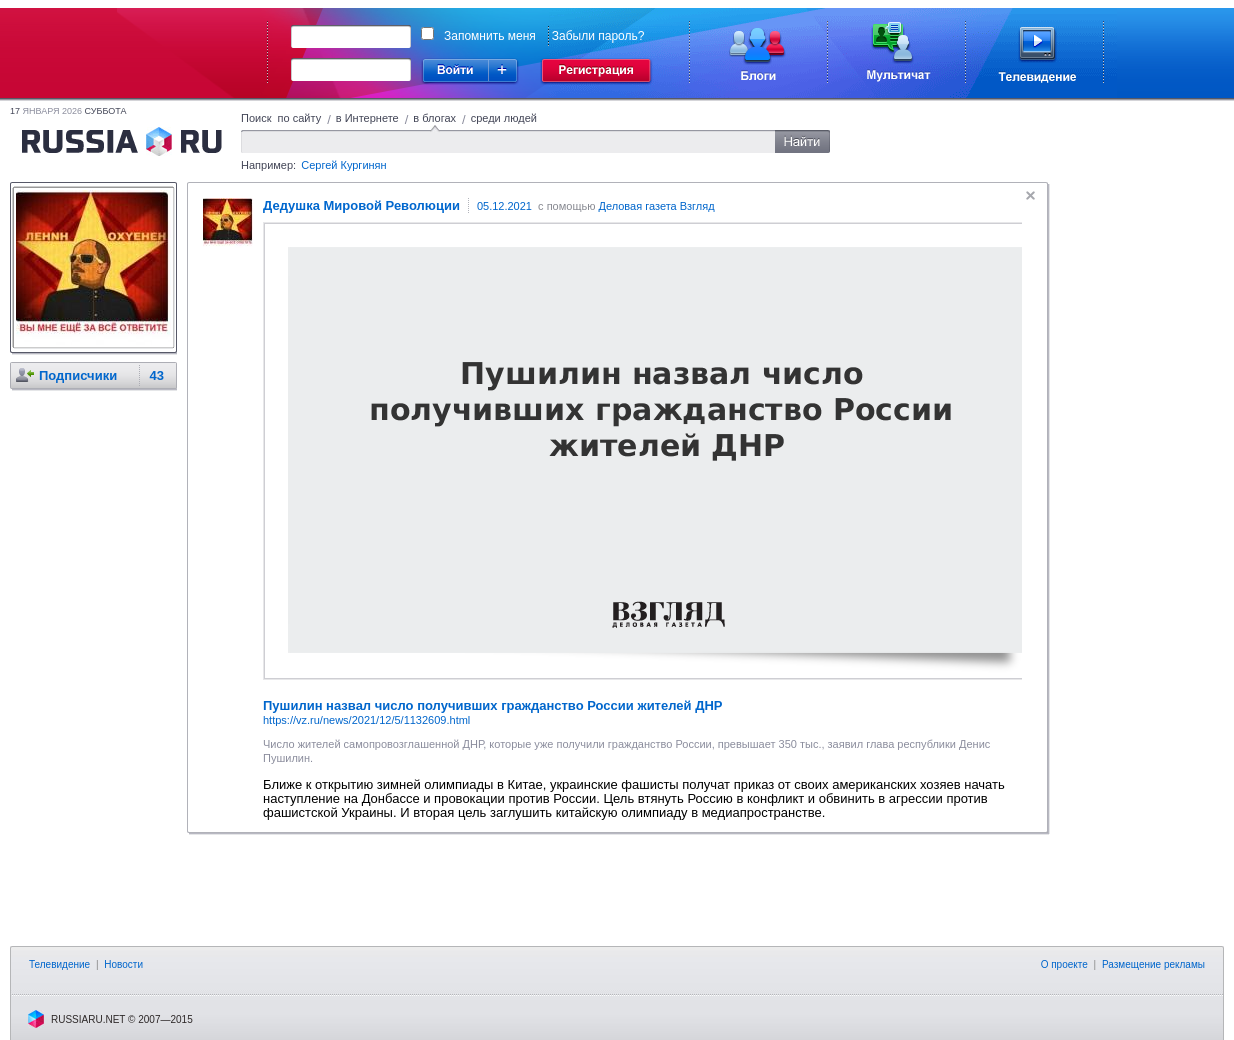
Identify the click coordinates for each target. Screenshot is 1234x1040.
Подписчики (78, 375)
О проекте (1064, 964)
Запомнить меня (490, 36)
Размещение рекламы (1153, 964)
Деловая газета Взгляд (656, 206)
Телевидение (59, 964)
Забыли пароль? (598, 36)
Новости (123, 964)
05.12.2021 (504, 206)
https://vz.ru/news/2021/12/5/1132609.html (366, 720)
